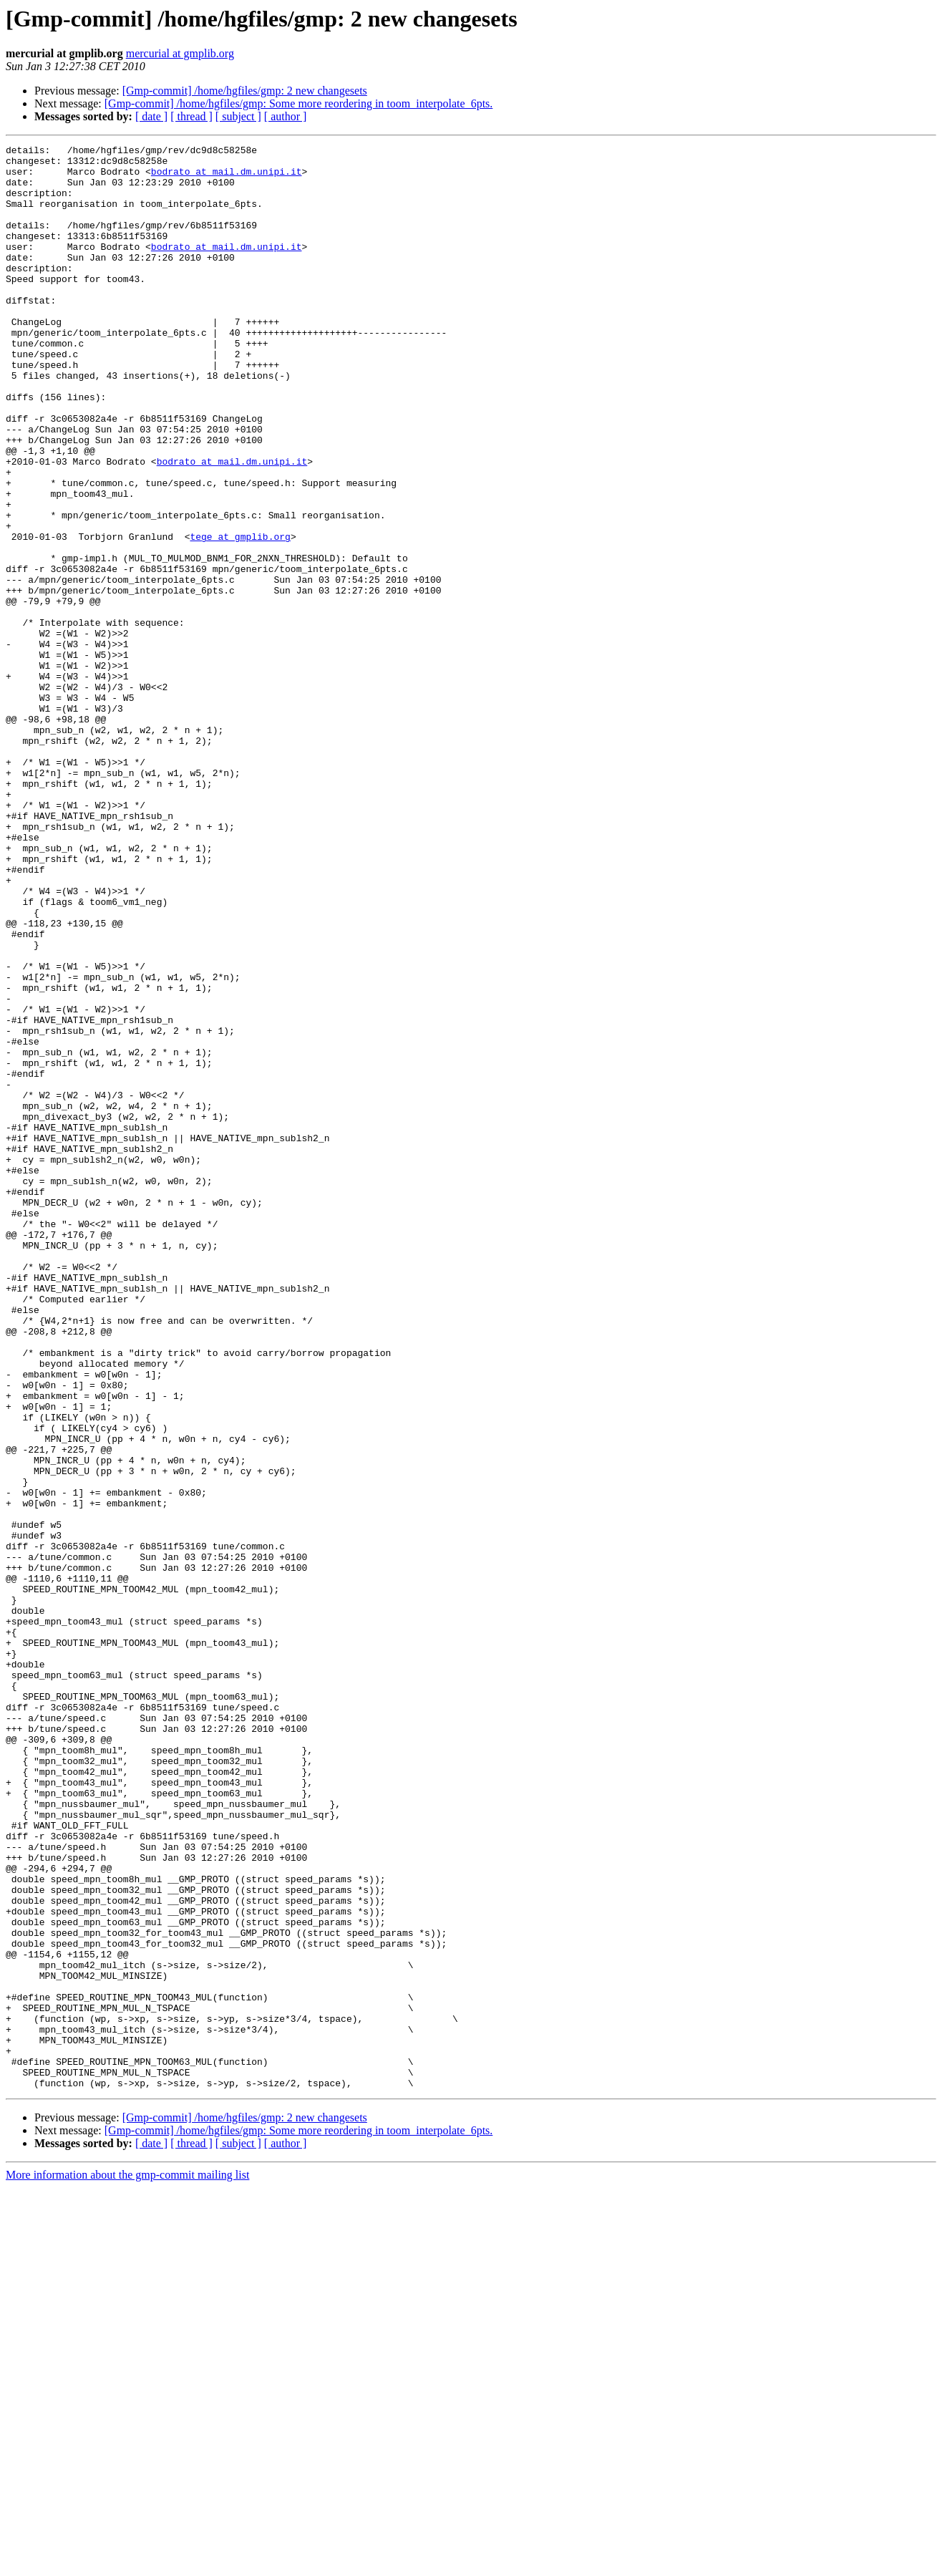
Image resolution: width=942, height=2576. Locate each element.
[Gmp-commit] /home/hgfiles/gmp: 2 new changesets (244, 90)
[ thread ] (191, 116)
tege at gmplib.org (240, 615)
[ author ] (285, 116)
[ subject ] (238, 116)
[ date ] (151, 116)
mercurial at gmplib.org (180, 53)
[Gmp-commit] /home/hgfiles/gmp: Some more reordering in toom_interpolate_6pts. (299, 103)
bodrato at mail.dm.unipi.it (226, 177)
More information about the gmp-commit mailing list (127, 2563)
